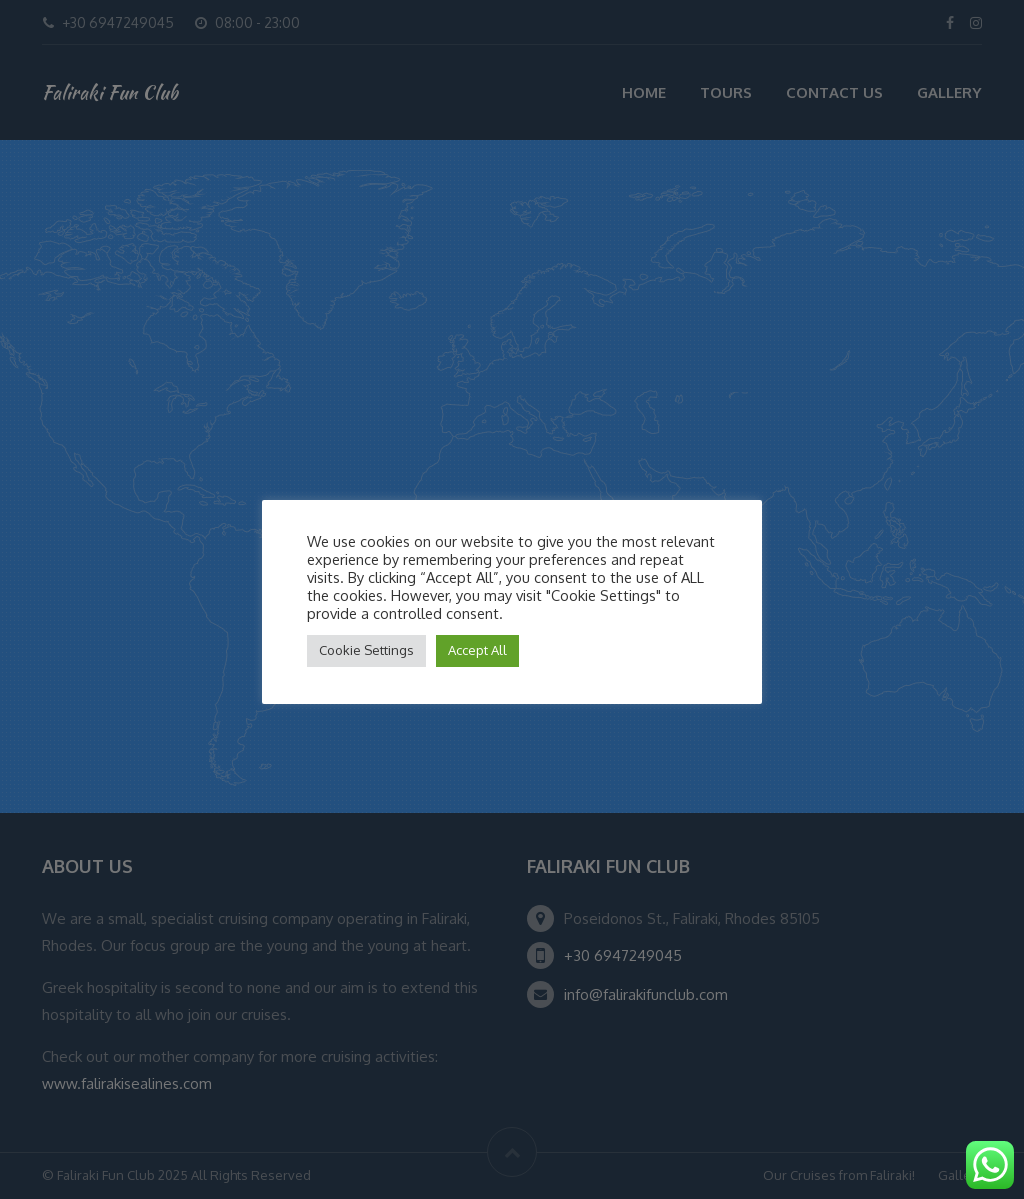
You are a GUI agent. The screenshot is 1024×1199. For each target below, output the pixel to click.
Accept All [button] (477, 650)
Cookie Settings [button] (366, 650)
